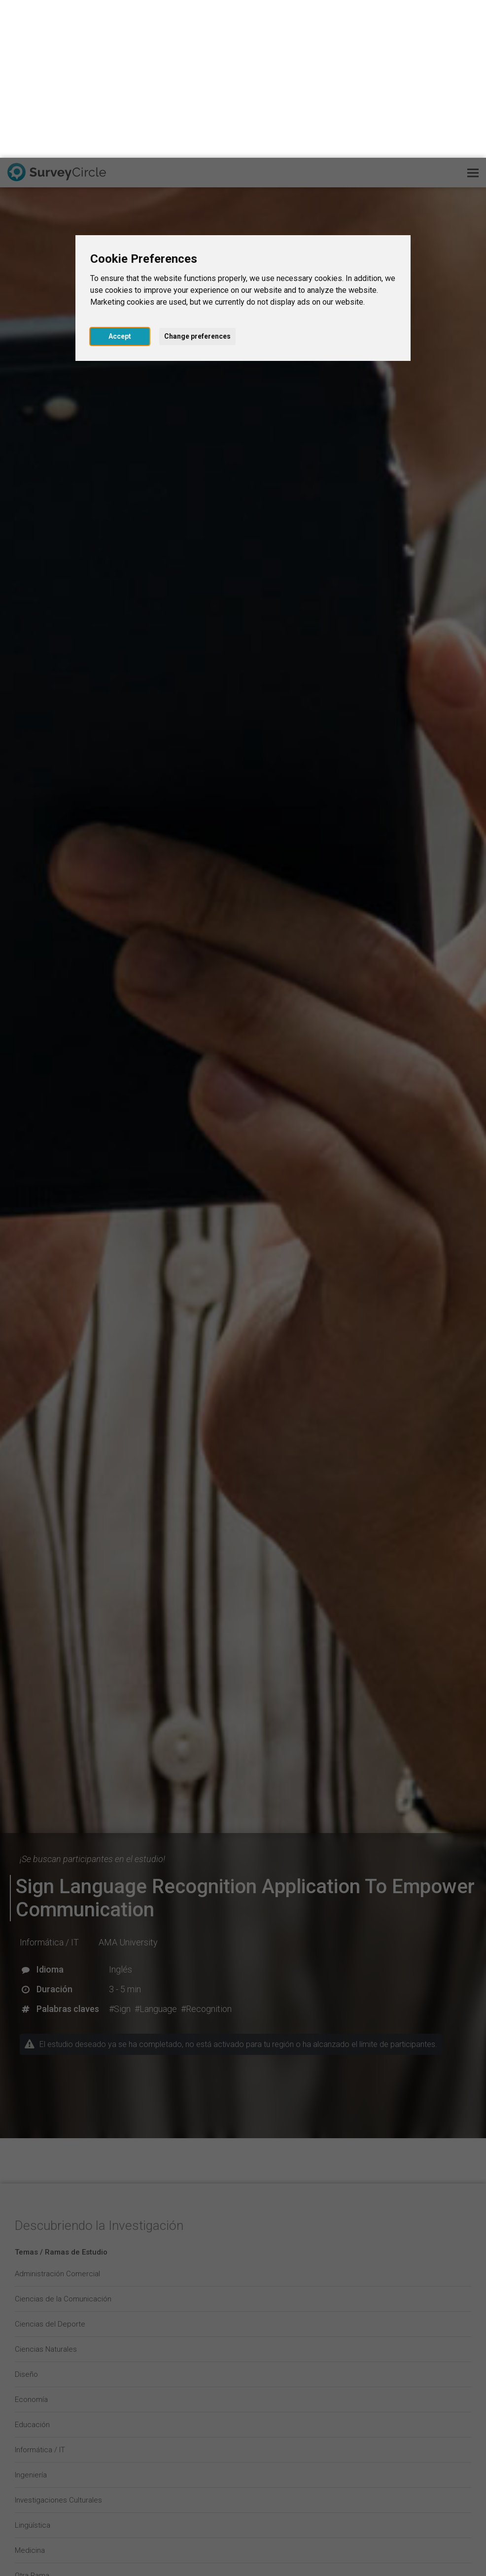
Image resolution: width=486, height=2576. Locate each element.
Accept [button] (119, 178)
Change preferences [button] (197, 178)
